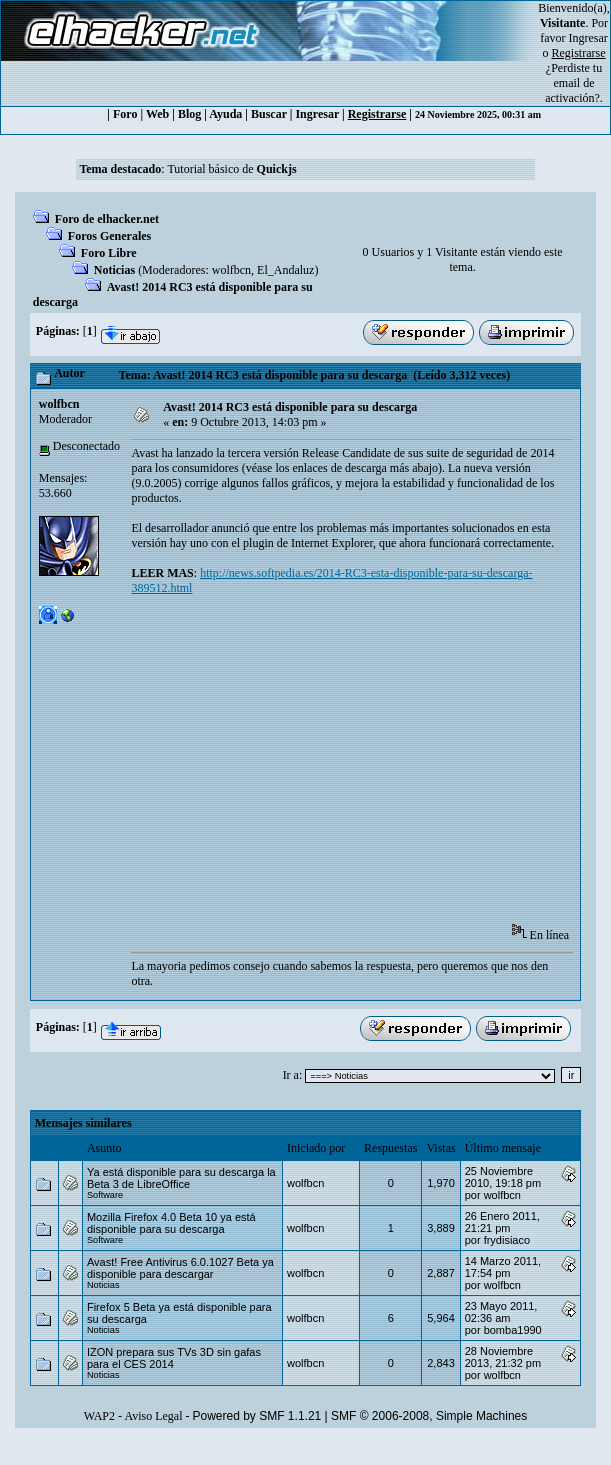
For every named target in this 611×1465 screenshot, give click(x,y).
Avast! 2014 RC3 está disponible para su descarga (290, 407)
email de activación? (572, 90)
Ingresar (588, 38)
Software (105, 1195)
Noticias (114, 270)
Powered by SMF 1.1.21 (257, 1416)
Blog (189, 114)
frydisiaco (507, 1240)
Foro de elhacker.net (107, 219)
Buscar (269, 114)
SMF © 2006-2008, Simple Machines (429, 1416)
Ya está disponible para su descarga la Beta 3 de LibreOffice (181, 1178)
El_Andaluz (285, 270)
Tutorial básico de (231, 169)
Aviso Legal (153, 1416)
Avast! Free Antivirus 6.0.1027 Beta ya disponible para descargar (180, 1268)
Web (157, 114)
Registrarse (377, 114)
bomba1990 (513, 1330)
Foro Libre (109, 253)
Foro (125, 114)
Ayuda (225, 114)
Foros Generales (109, 236)
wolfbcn (231, 270)
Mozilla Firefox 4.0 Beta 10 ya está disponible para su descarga (171, 1223)
